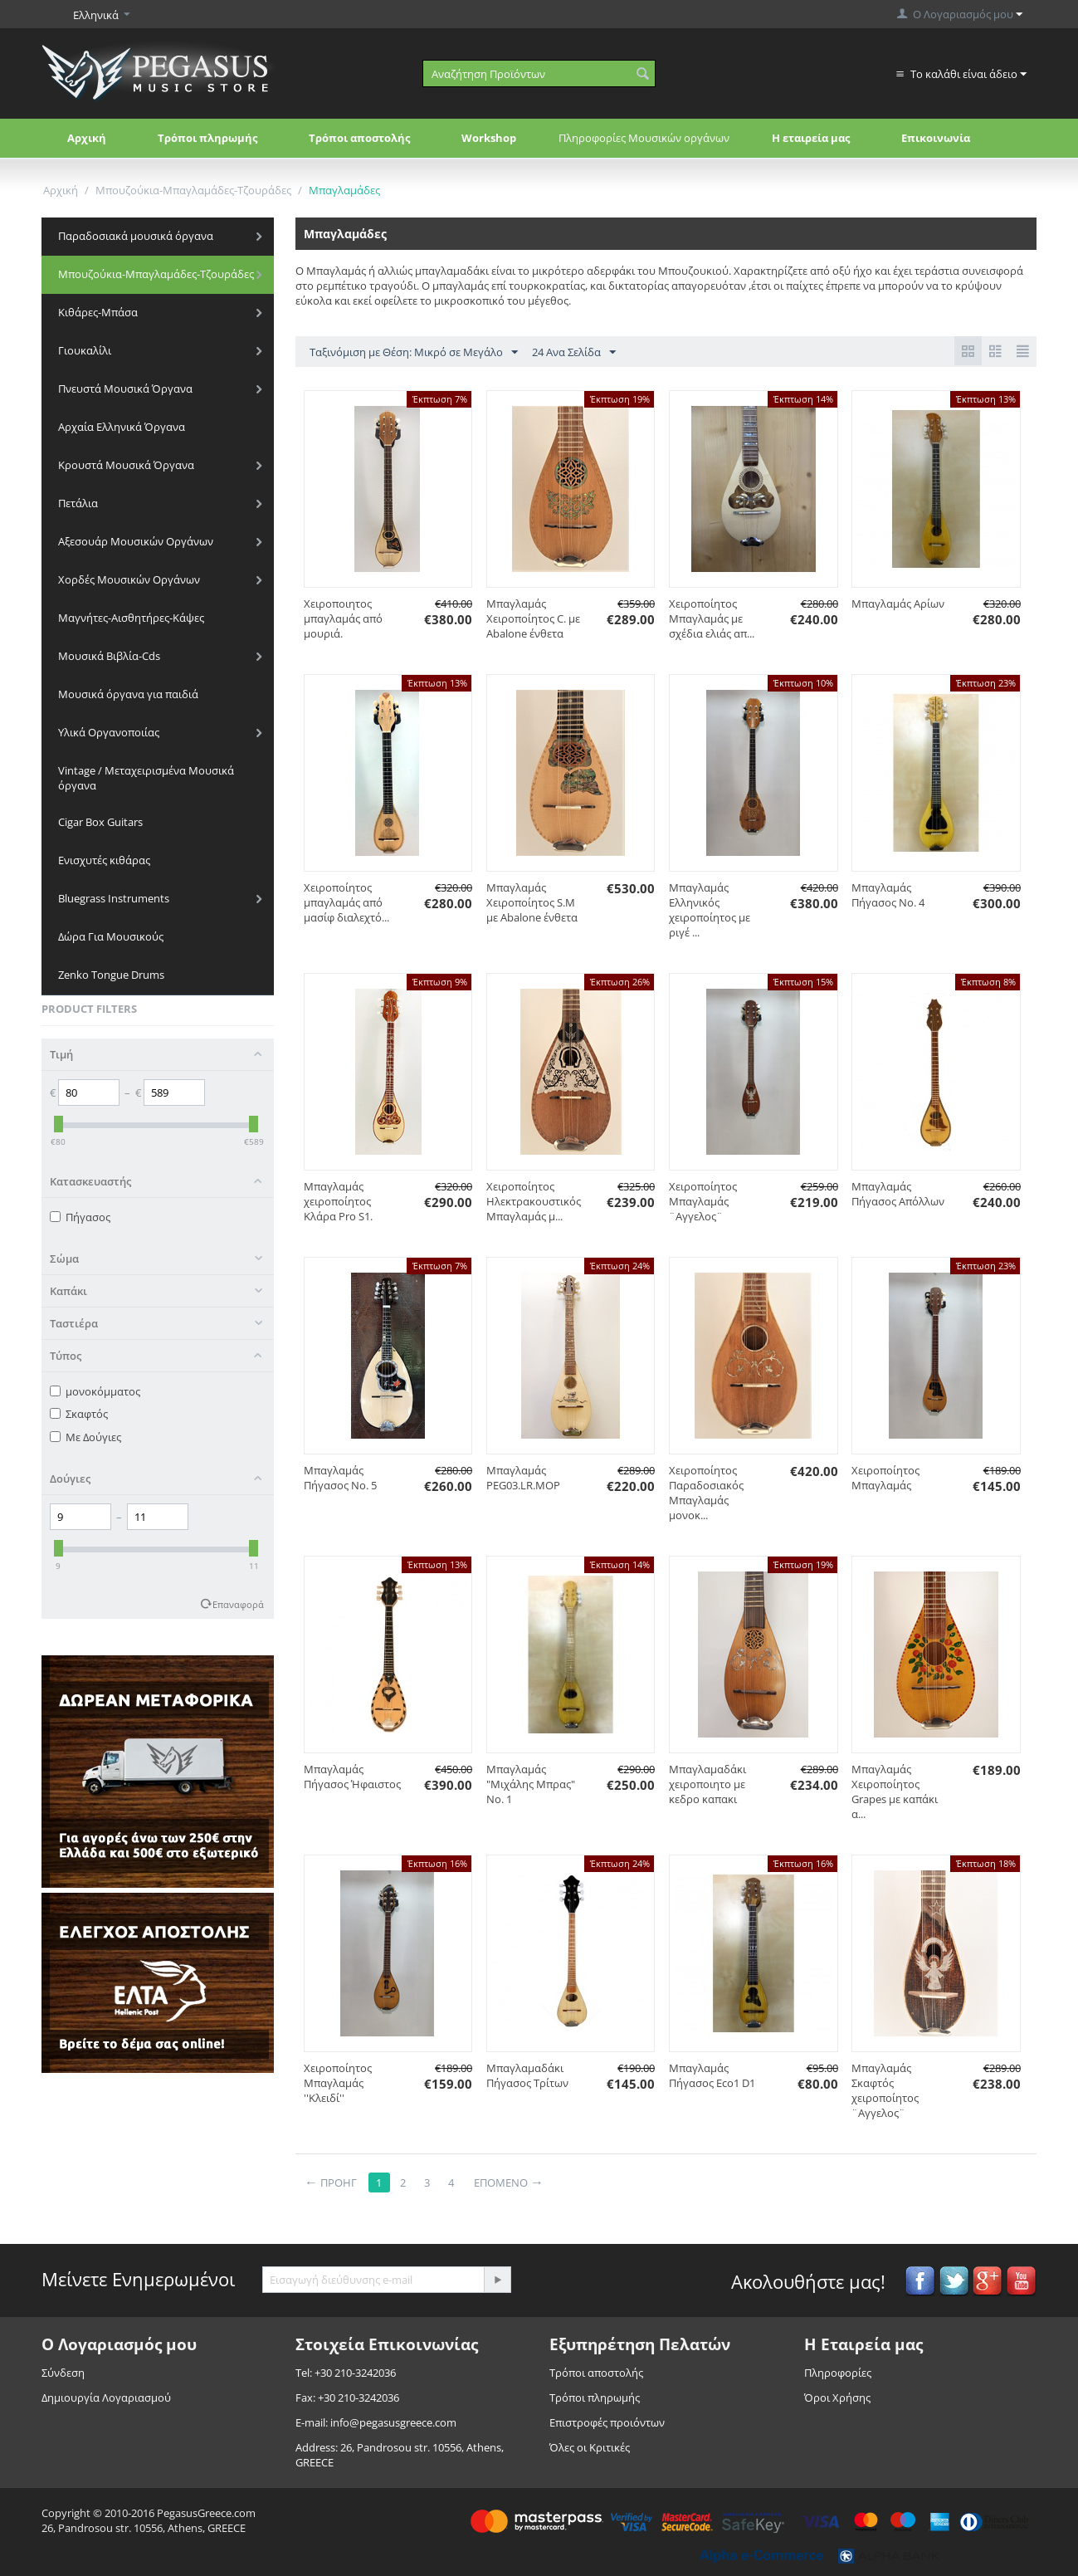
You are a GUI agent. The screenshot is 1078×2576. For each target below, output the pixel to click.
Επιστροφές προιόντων (607, 2422)
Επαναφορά (238, 1604)
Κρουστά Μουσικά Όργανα (126, 464)
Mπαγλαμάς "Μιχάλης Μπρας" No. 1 (530, 1784)
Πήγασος (80, 1217)
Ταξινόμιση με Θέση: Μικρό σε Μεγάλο (414, 353)
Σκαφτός (79, 1413)
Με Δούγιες (85, 1437)
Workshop (488, 137)
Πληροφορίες (837, 2372)
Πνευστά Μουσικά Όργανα (125, 388)
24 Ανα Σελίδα (574, 353)
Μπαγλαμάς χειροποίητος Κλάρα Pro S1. (338, 1201)
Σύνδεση (63, 2372)
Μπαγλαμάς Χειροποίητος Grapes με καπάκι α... (894, 1791)
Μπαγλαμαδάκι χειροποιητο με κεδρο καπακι (707, 1784)
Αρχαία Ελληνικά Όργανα (121, 426)
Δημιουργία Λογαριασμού (106, 2397)
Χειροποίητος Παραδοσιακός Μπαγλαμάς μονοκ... (706, 1493)
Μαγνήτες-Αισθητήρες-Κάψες (131, 617)
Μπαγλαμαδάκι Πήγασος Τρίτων (527, 2075)
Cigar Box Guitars (100, 821)
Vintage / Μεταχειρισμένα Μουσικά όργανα (146, 778)
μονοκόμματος (95, 1391)
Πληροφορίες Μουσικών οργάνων (644, 137)
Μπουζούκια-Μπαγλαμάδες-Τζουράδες (193, 190)
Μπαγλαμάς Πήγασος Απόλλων (897, 1194)
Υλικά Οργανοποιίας (108, 732)
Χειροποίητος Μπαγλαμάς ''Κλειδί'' (338, 2082)
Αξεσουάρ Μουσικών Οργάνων (135, 541)
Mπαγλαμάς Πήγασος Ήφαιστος (352, 1776)
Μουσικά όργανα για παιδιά (128, 694)
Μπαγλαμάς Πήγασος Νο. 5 (340, 1478)
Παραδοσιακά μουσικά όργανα (135, 235)
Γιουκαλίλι (84, 350)
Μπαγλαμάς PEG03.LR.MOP (523, 1478)
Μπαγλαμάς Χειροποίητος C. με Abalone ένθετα (533, 618)
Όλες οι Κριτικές (589, 2447)
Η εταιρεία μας (811, 137)
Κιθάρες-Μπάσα (98, 312)
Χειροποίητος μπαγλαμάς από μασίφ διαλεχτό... (346, 902)
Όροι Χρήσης (837, 2397)
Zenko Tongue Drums (111, 974)
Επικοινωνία (935, 137)
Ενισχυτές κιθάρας (104, 860)
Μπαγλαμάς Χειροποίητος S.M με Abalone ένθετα (532, 902)
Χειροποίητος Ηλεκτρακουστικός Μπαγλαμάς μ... (533, 1201)
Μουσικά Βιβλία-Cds (109, 655)
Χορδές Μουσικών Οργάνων (129, 579)
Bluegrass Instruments (113, 898)
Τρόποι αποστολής (359, 137)
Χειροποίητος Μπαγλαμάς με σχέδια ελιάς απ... (711, 618)
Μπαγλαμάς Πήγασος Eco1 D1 (712, 2075)
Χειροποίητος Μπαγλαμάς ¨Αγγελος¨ (703, 1201)
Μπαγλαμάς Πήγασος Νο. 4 (887, 895)
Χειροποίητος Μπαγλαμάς (885, 1478)
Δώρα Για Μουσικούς (110, 936)
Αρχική (86, 137)
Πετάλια (78, 503)
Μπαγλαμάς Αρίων (897, 603)
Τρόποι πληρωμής (207, 137)
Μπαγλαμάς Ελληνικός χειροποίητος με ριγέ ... (709, 910)
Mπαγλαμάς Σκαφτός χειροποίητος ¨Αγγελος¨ (885, 2090)
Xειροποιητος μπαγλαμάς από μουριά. (343, 618)
